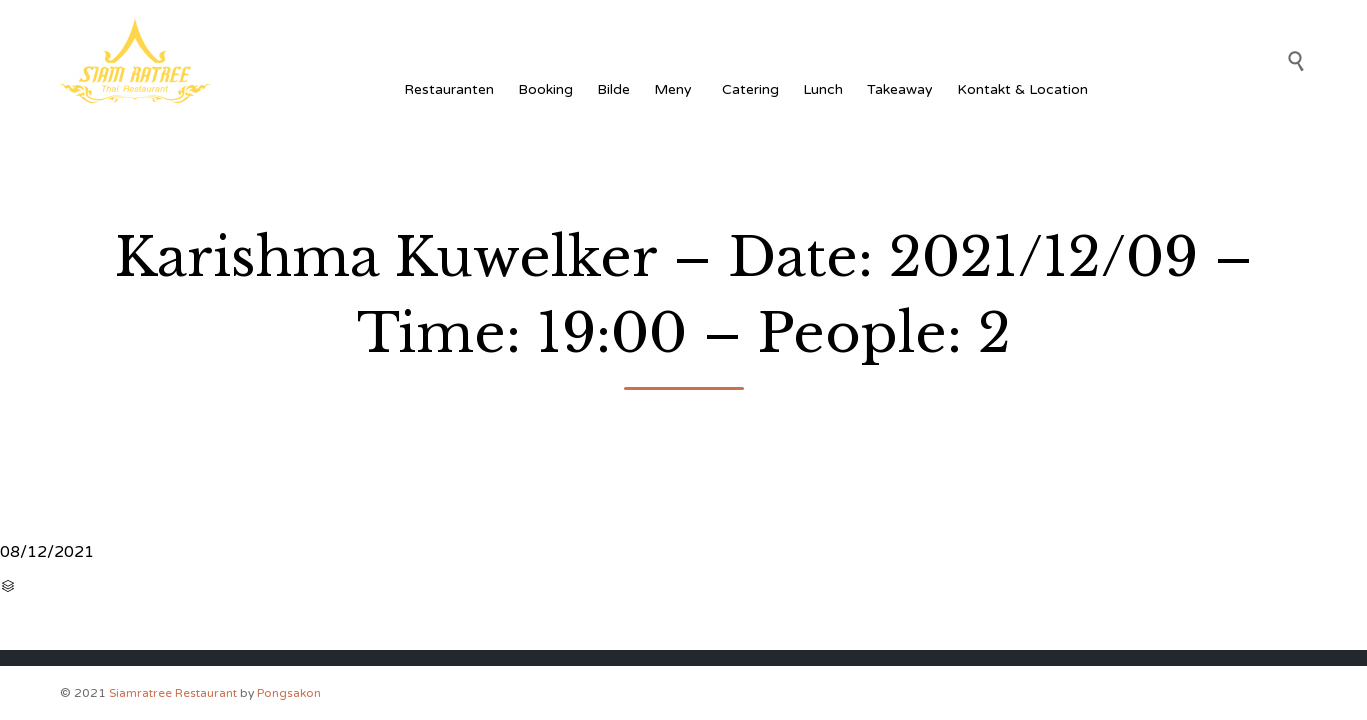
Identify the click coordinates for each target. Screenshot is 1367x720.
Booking (545, 89)
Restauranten (449, 89)
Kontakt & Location (1022, 89)
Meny (676, 89)
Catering (750, 89)
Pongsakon (289, 693)
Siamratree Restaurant (173, 693)
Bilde (613, 89)
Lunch (823, 89)
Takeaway (900, 89)
